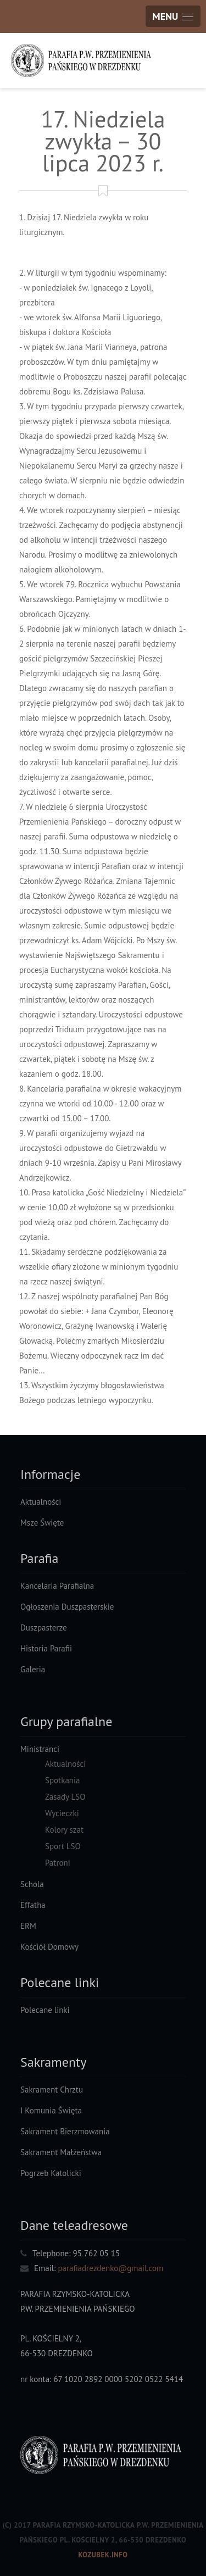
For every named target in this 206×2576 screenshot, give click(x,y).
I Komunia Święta (51, 2110)
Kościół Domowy (49, 1946)
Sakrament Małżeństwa (61, 2152)
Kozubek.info (102, 2555)
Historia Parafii (46, 1648)
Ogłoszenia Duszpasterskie (67, 1606)
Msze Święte (42, 1522)
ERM (28, 1926)
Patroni (57, 1862)
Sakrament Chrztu (51, 2089)
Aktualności (40, 1501)
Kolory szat (64, 1829)
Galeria (32, 1669)
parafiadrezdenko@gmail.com (110, 2268)
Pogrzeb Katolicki (50, 2173)
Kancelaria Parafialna (57, 1586)
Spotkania (62, 1780)
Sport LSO (63, 1846)
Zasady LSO (65, 1796)
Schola (32, 1884)
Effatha (33, 1905)
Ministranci (39, 1749)
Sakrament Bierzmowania (65, 2131)
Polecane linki (45, 2010)
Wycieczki (62, 1813)
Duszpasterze (43, 1627)
